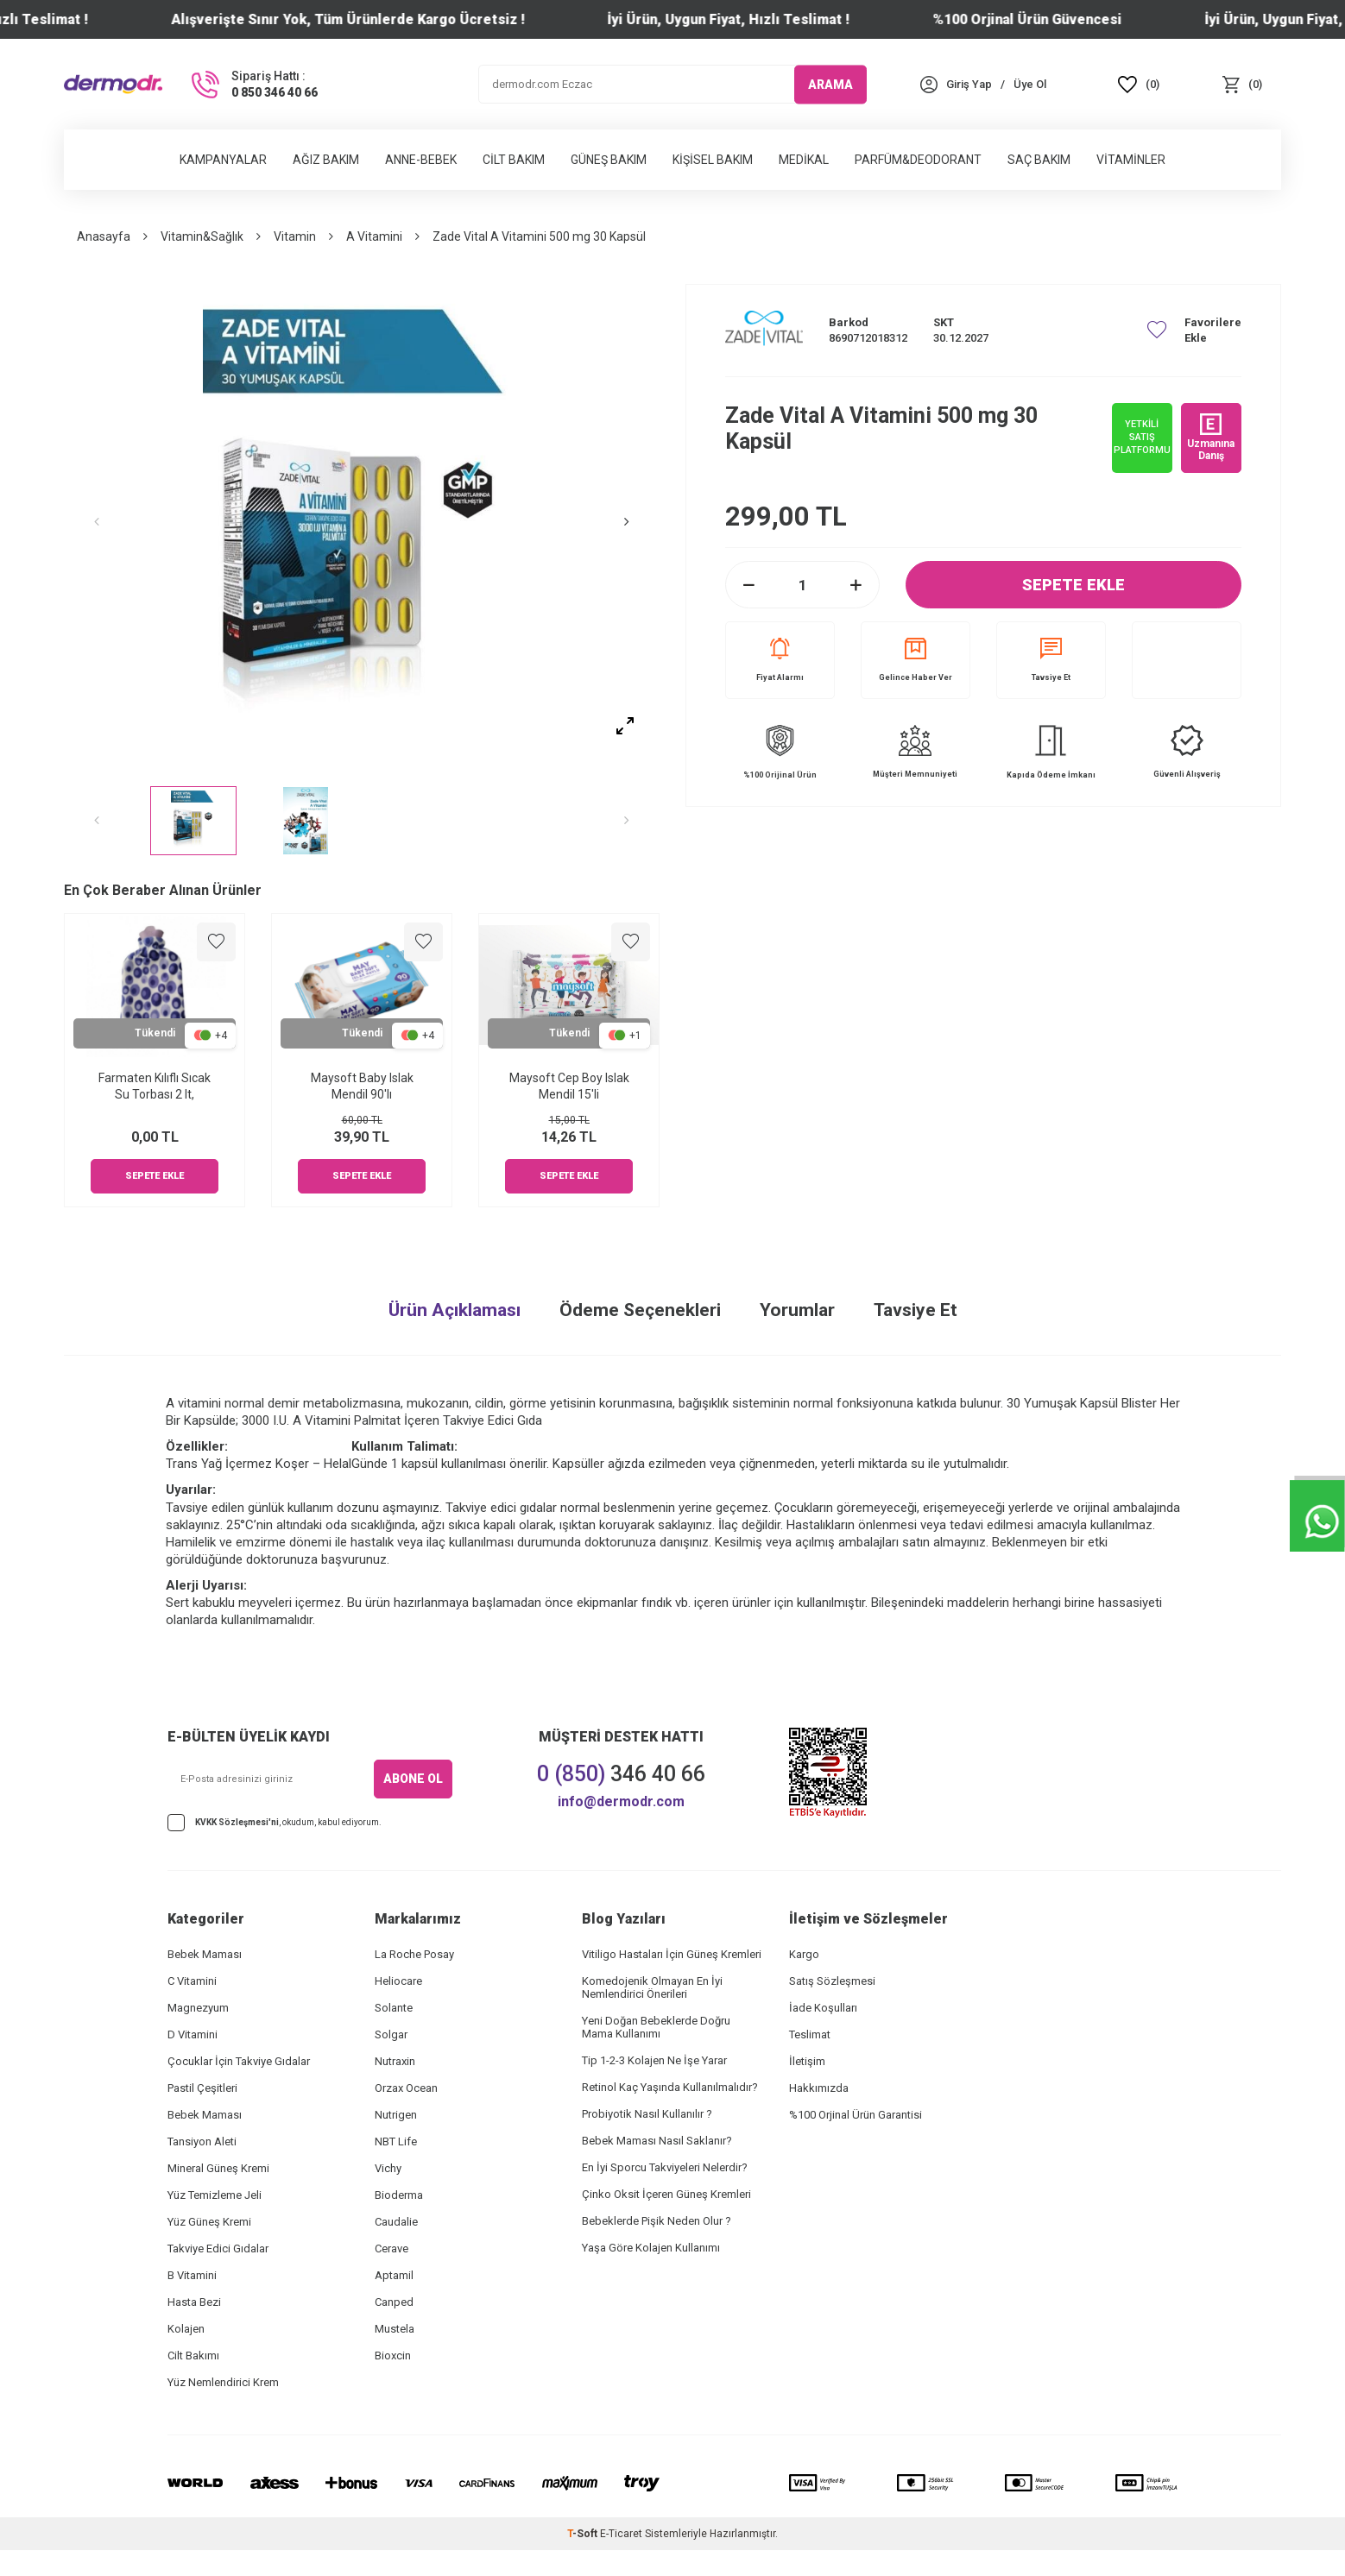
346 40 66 (621, 1773)
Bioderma (399, 2195)
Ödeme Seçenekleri (640, 1310)
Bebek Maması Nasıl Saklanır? (657, 2140)
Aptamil (394, 2275)
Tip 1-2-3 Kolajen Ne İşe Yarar (654, 2060)
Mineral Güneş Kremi (218, 2168)
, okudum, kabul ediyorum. (274, 1822)
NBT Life (396, 2141)
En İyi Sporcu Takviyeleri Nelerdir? (665, 2167)
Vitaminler (1130, 160)
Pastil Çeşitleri (202, 2088)
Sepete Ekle (1074, 584)
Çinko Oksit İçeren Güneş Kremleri (666, 2194)
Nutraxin (395, 2061)
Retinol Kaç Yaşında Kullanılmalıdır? (670, 2087)
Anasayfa (103, 236)
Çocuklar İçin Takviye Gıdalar (238, 2061)
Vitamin (295, 236)
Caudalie (396, 2221)
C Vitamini (192, 1981)
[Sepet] (1242, 84)
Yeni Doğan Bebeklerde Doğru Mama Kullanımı (656, 2027)
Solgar (391, 2034)
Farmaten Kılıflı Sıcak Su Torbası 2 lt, (154, 1086)
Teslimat (809, 2034)
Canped (394, 2302)
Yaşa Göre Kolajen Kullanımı (651, 2247)
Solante (394, 2007)
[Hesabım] (969, 84)
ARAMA (830, 84)
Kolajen (186, 2328)
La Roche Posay (414, 1954)
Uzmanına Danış (1210, 437)
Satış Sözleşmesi (832, 1981)
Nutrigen (396, 2114)
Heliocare (398, 1981)
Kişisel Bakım (712, 160)
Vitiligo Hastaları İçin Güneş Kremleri (671, 1954)
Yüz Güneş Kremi (209, 2221)
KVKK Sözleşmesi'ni (237, 1822)
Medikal (804, 160)
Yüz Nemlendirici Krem (223, 2382)
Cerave (391, 2248)
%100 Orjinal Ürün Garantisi (855, 2114)
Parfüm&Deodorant (918, 160)
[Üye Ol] (1029, 84)
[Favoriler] (1139, 84)
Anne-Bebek (421, 160)
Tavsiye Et (1051, 660)
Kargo (804, 1954)
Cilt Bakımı (193, 2355)
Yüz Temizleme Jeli (214, 2195)
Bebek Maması (204, 1954)
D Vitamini (192, 2034)
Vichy (388, 2168)
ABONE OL (413, 1779)
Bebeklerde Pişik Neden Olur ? (656, 2220)
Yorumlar (797, 1310)
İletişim (807, 2061)
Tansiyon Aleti (202, 2141)
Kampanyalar (223, 160)
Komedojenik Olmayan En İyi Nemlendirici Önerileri (652, 1987)
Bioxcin (393, 2355)
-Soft (583, 2534)
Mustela (394, 2328)
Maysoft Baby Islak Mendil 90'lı (362, 1086)
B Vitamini (192, 2275)
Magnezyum (198, 2007)
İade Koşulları (823, 2007)
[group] (362, 522)
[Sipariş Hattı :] (253, 84)
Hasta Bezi (194, 2302)
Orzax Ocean (406, 2088)
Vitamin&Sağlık (202, 236)
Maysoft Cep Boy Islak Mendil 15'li (569, 1086)
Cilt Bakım (514, 160)
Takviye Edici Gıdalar (217, 2248)
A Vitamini (374, 236)
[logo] (113, 84)
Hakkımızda (819, 2088)
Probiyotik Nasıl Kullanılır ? (647, 2113)
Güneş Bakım (609, 160)
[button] (107, 522)
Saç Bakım (1038, 160)
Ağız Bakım (326, 160)
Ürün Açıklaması (454, 1310)
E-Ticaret (621, 2534)
